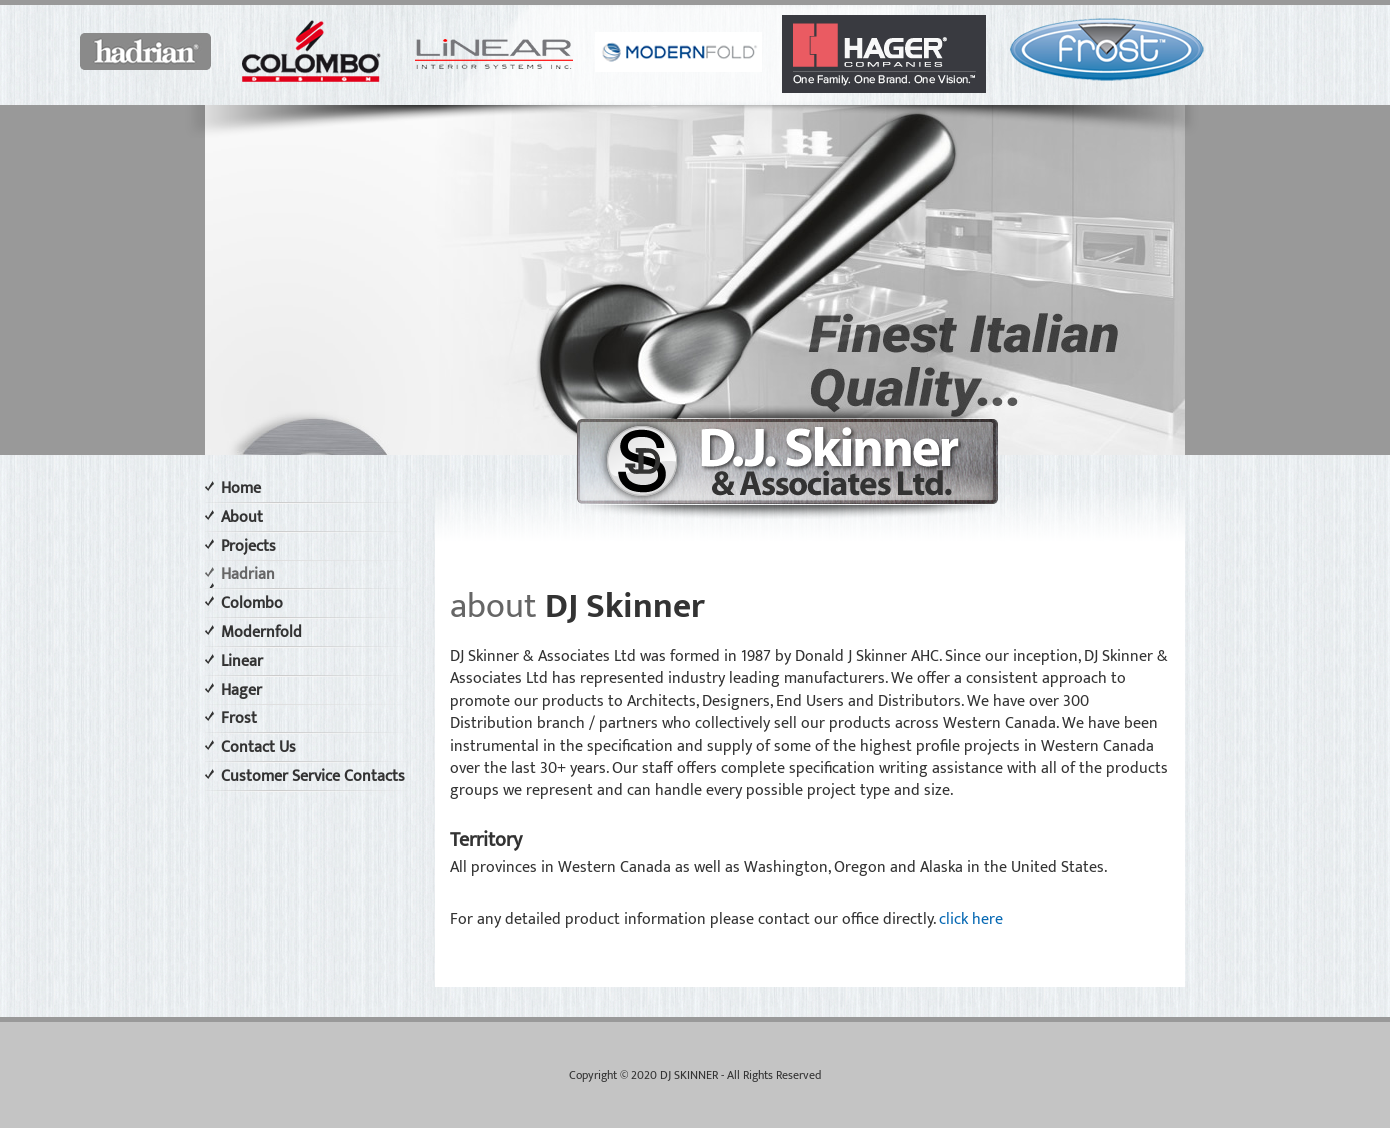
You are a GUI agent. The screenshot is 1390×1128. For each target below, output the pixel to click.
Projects (248, 546)
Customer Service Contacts (313, 776)
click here (971, 919)
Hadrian (248, 574)
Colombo (252, 603)
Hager (241, 690)
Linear (242, 661)
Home (241, 488)
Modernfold (261, 632)
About (242, 517)
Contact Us (258, 747)
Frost (239, 718)
